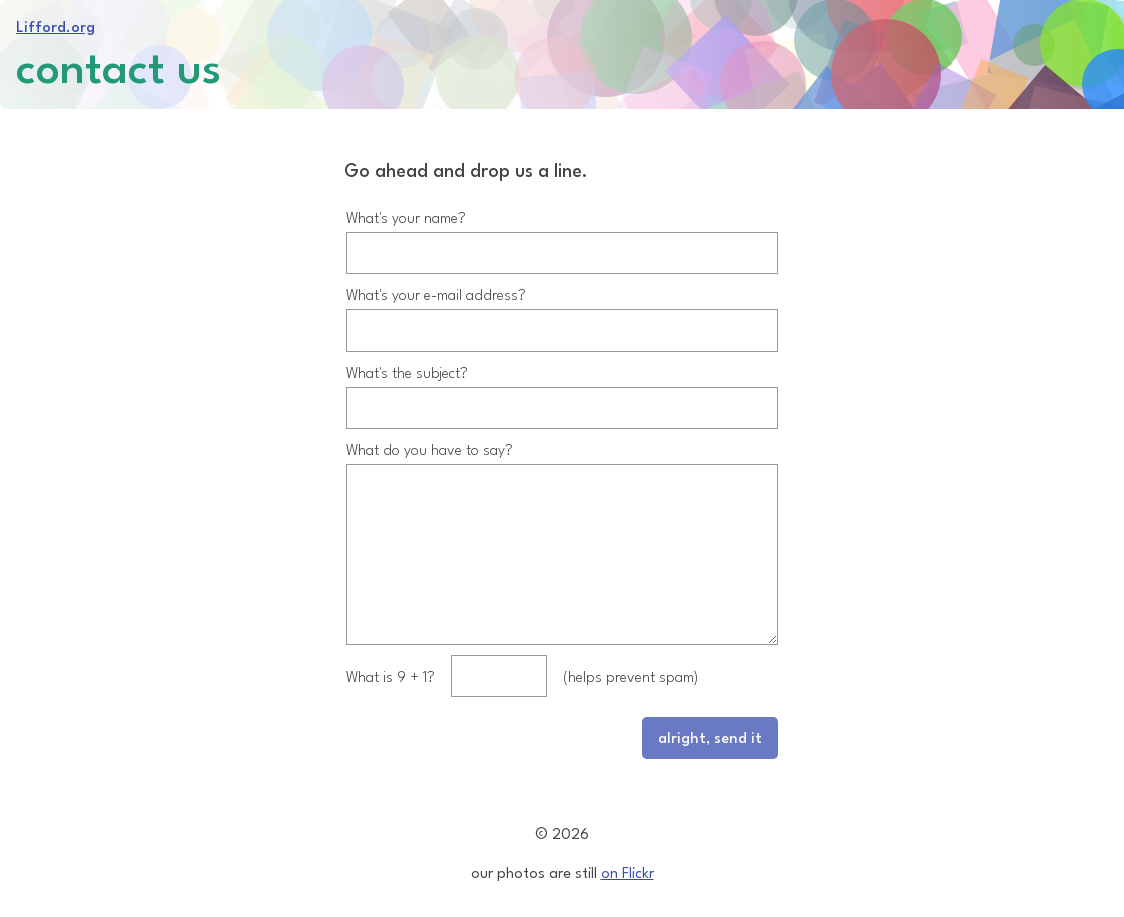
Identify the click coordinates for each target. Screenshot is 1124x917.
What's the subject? (407, 355)
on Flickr (627, 871)
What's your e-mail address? (436, 277)
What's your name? (406, 200)
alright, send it (710, 752)
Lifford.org (55, 25)
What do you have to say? (429, 432)
